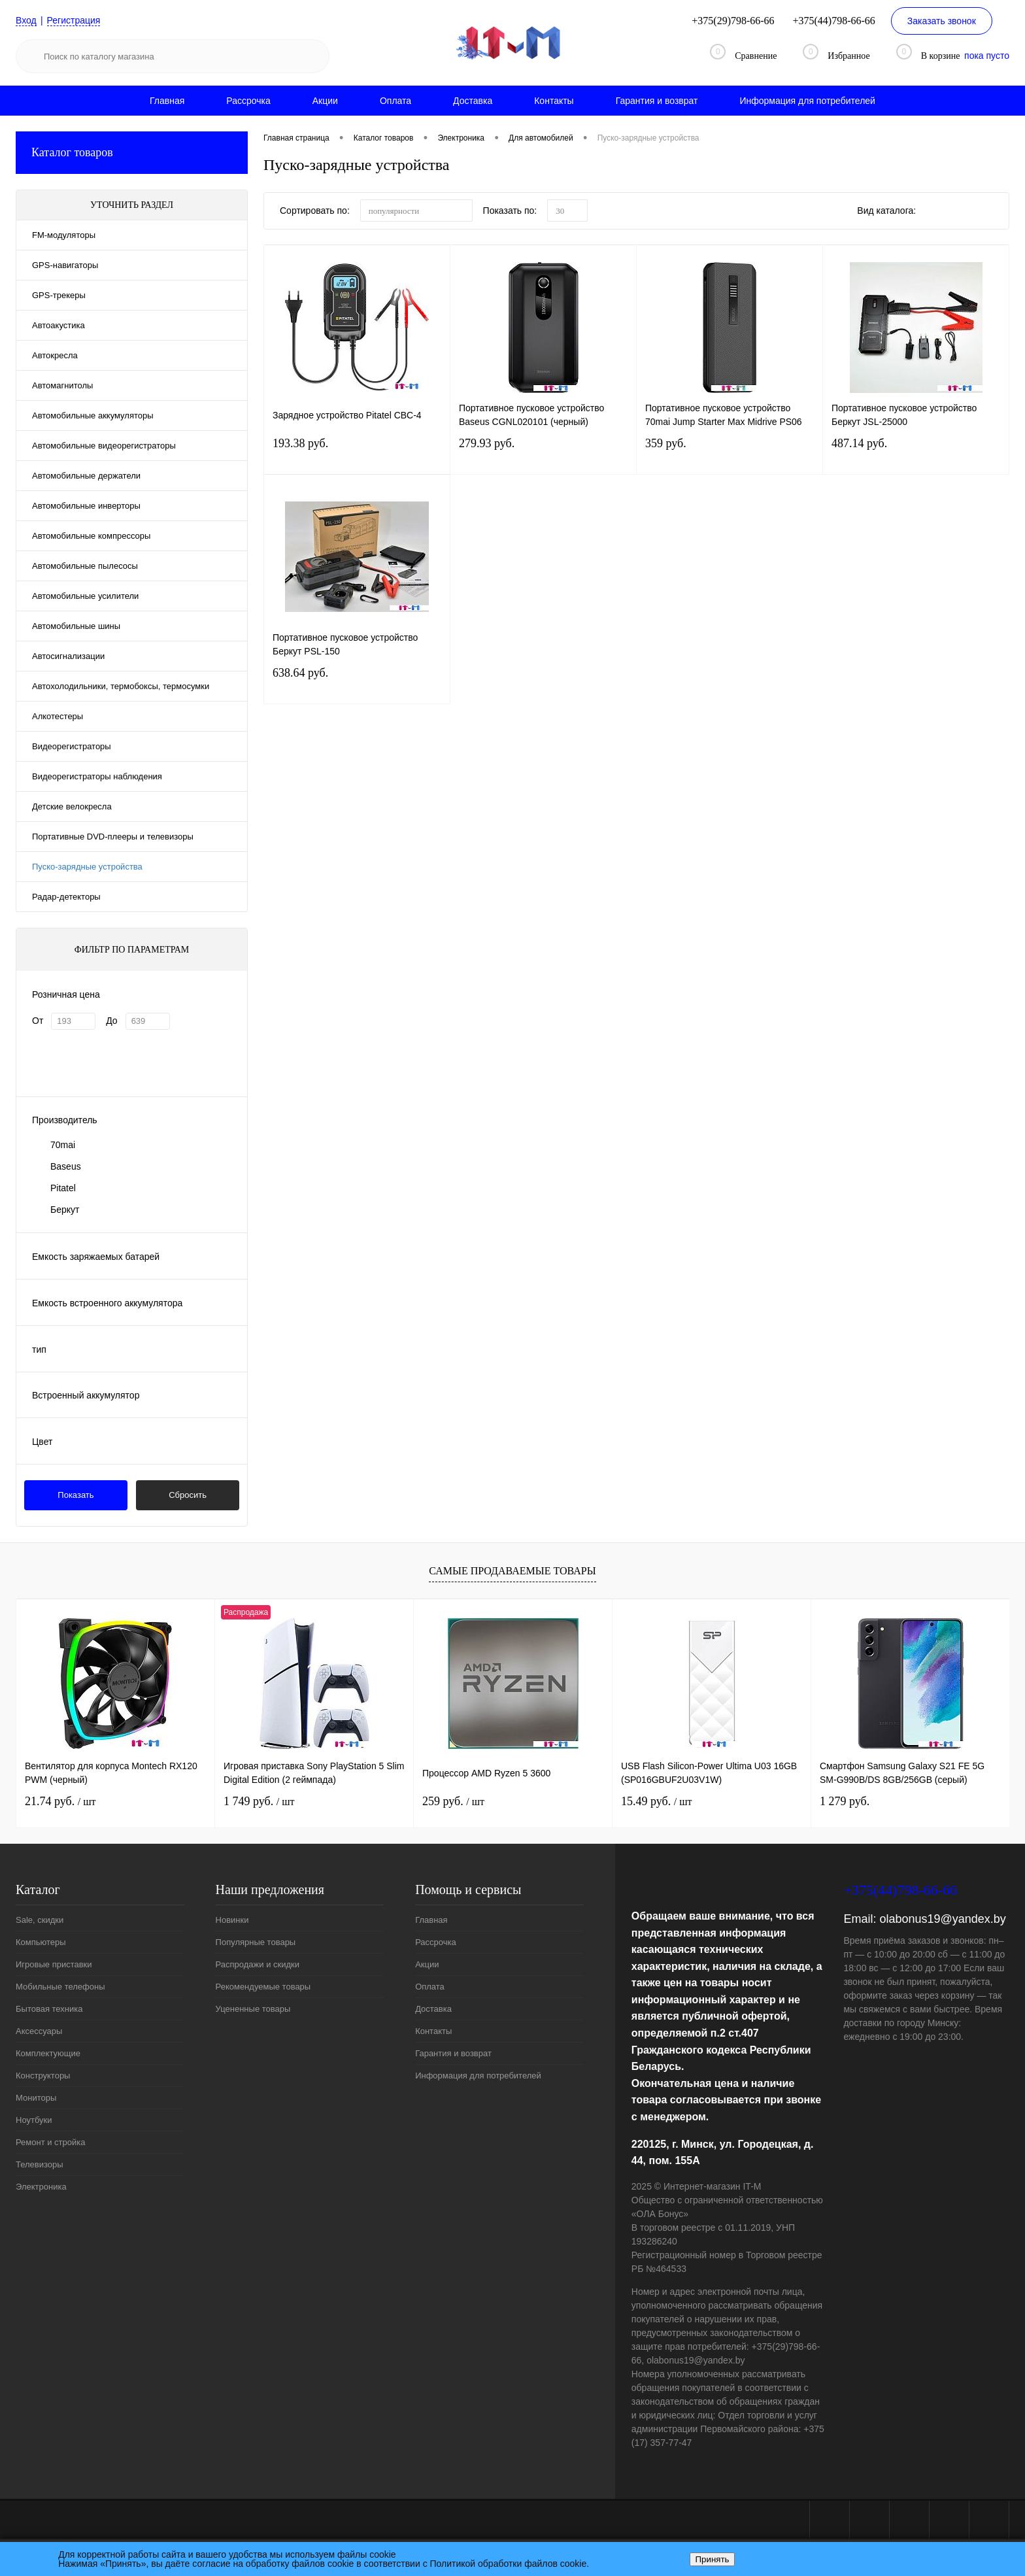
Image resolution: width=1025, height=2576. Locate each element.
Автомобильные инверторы (86, 506)
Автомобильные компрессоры (91, 536)
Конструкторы (43, 2075)
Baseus (65, 1166)
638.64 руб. (357, 685)
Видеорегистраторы (71, 746)
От (37, 1020)
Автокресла (55, 355)
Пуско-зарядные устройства (87, 867)
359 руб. (729, 455)
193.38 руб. (357, 455)
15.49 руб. (656, 1801)
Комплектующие (48, 2053)
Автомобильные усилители (85, 596)
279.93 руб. (543, 455)
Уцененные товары (253, 2009)
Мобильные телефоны (60, 1986)
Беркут (64, 1209)
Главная (167, 100)
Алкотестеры (57, 716)
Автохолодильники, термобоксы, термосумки (120, 686)
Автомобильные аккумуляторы (93, 415)
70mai (62, 1145)
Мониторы (36, 2098)
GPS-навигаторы (65, 265)
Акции (325, 100)
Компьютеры (41, 1942)
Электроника (41, 2187)
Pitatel (63, 1188)
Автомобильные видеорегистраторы (104, 445)
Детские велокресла (72, 806)
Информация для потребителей (807, 100)
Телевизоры (39, 2164)
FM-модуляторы (63, 235)
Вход (26, 20)
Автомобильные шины (76, 626)
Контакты (553, 100)
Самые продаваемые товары (512, 1570)
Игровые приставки (54, 1964)
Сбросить (188, 1495)
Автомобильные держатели (86, 476)
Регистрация (74, 20)
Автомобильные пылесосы (85, 566)
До (111, 1020)
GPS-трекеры (59, 295)
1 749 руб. (259, 1801)
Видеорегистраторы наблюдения (97, 776)
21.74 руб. (60, 1801)
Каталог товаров (131, 152)
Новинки (232, 1920)
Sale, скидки (39, 1920)
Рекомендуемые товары (263, 1986)
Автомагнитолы (62, 385)
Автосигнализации (68, 656)
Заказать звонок (941, 21)
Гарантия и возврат (657, 100)
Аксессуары (39, 2031)
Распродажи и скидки (257, 1964)
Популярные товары (256, 1942)
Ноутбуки (34, 2120)
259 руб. (453, 1801)
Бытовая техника (49, 2009)
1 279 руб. (844, 1801)
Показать (75, 1495)
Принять (712, 2559)
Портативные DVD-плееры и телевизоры (112, 836)
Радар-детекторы (66, 897)
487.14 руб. (916, 455)
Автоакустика (58, 325)
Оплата (395, 100)
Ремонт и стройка (51, 2142)
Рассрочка (248, 100)
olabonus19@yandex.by (942, 1918)
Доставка (472, 100)
